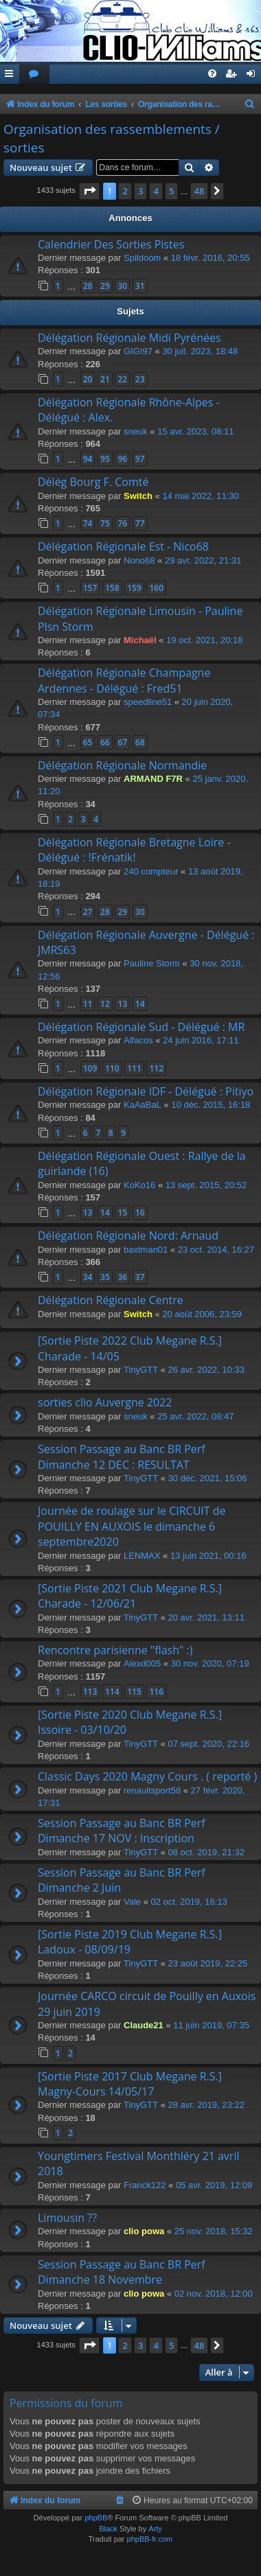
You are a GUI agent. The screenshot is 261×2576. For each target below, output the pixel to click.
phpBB (95, 2518)
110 (112, 1068)
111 (134, 1068)
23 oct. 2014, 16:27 (216, 1249)
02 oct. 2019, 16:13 (189, 1901)
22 (122, 379)
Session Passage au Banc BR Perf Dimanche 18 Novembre (121, 2272)
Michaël (140, 640)
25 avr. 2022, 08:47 (195, 1416)
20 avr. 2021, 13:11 (206, 1617)
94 (88, 459)
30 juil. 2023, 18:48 (200, 351)
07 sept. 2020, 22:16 (209, 1744)
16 (140, 1212)
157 (90, 588)
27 (88, 912)
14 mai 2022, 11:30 (200, 496)
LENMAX (142, 1556)
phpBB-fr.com (150, 2539)
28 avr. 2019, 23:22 (206, 2105)
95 (105, 459)
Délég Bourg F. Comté (93, 481)
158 (112, 588)
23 (140, 379)
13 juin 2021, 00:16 (208, 1556)
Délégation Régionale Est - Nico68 (123, 546)
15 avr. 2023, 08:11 (195, 431)
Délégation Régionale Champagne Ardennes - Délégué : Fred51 (124, 680)
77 (140, 523)
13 (122, 1004)
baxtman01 (146, 1249)
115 (134, 1691)
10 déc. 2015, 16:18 (210, 1105)
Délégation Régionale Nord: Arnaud (128, 1235)
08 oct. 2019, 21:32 (206, 1852)
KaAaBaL (142, 1105)
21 (105, 379)
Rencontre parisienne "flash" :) (115, 1650)
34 (88, 1277)
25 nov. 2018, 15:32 (213, 2231)
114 (112, 1691)
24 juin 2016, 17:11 (201, 1040)
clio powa (144, 2231)
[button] (89, 191)
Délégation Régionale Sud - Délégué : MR (141, 1026)
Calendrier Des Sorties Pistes (111, 244)
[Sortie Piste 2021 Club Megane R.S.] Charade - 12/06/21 (130, 1596)
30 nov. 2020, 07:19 (210, 1663)
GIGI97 (138, 351)
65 (88, 742)
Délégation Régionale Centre (110, 1300)
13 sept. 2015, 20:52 (206, 1185)
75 (105, 523)
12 (105, 1004)
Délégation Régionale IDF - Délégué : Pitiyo (145, 1091)
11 (88, 1004)
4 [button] (155, 191)
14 (140, 1004)
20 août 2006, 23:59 (202, 1314)
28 (88, 286)
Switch (138, 496)
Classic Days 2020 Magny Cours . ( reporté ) (147, 1776)
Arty (155, 2529)
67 (122, 742)
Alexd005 (142, 1663)
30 (122, 286)
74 (88, 523)
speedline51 (148, 702)
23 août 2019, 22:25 (208, 1963)
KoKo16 (139, 1185)
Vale (132, 1901)
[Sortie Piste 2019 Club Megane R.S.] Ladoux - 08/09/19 (130, 1942)
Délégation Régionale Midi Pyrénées (129, 337)
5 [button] (171, 191)
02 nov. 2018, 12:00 (213, 2293)
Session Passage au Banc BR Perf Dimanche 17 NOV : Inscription (121, 1830)
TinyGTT (141, 1370)
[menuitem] (34, 74)
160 (156, 588)
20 (88, 379)
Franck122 (145, 2185)
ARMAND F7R (153, 779)
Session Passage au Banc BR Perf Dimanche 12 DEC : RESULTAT (121, 1456)
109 (90, 1068)
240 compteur (151, 871)
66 (105, 742)
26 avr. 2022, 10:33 (206, 1370)
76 (122, 523)
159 (134, 588)
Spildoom (142, 258)
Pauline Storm (152, 963)
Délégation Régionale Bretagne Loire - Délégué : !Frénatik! (134, 850)
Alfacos (138, 1040)
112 (156, 1068)
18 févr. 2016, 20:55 (210, 258)
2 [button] (124, 191)
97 (140, 459)
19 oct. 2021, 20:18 (204, 640)
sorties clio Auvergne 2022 (105, 1402)
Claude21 (143, 2025)
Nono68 (139, 560)
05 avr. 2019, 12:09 (214, 2185)
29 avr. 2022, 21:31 (203, 560)
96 (122, 459)
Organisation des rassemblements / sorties (111, 138)
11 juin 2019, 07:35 (211, 2025)
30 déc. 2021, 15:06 (207, 1478)
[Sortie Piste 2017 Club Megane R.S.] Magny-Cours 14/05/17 (130, 2084)
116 (156, 1691)
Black (108, 2529)
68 (140, 742)
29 (105, 286)
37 (140, 1277)
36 (122, 1277)
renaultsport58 (152, 1790)
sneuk (136, 431)
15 (122, 1212)
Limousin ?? (67, 2217)
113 (90, 1691)
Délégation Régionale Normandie (122, 765)
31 (140, 286)
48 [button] (199, 191)
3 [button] (140, 191)
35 (105, 1277)
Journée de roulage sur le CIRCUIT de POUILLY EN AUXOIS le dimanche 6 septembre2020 (132, 1526)
